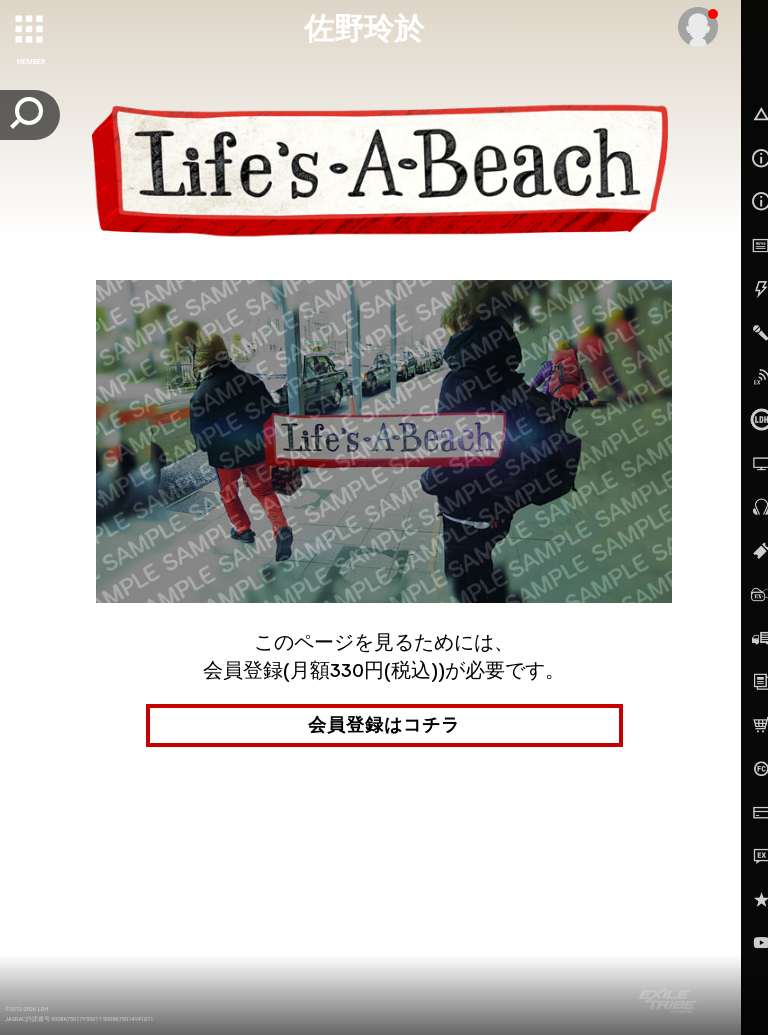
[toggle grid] (31, 31)
